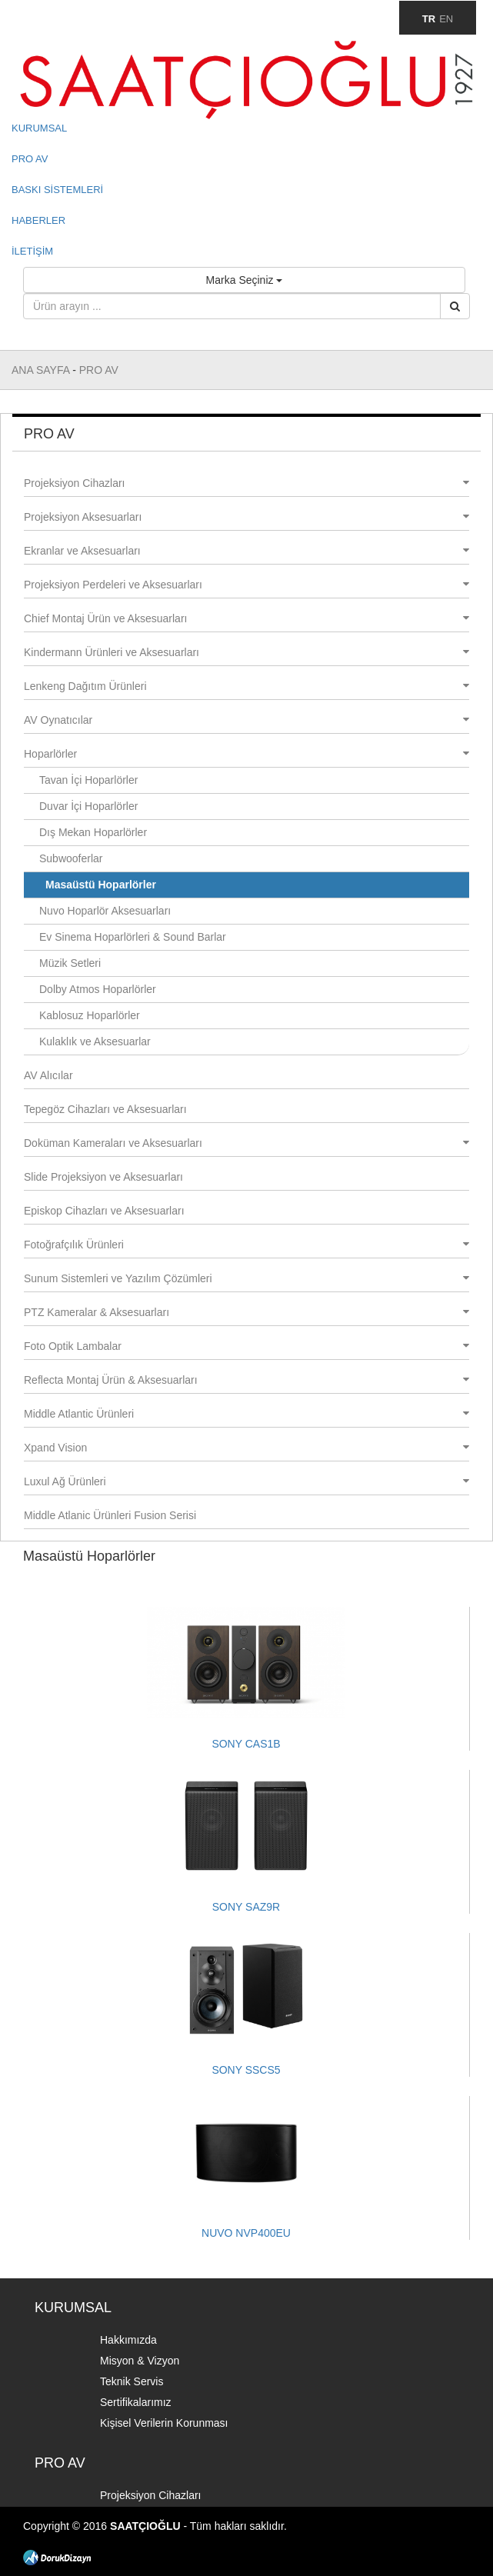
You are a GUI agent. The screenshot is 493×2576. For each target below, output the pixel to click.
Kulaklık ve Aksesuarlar (95, 1041)
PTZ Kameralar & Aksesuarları (246, 1312)
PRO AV (30, 159)
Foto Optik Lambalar (246, 1346)
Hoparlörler (246, 754)
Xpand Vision (246, 1447)
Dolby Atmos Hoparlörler (97, 989)
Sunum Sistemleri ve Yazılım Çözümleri (246, 1278)
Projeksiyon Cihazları (246, 483)
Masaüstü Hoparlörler (100, 884)
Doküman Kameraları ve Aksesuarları (246, 1143)
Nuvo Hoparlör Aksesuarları (105, 911)
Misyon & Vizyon (139, 2360)
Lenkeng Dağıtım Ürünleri (246, 686)
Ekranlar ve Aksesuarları (246, 551)
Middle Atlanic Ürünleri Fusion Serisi (110, 1515)
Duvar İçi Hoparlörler (88, 806)
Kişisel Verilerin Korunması (164, 2423)
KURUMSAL (39, 128)
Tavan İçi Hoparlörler (88, 780)
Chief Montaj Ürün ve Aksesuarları (246, 618)
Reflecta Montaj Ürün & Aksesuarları (246, 1380)
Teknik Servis (131, 2381)
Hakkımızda (128, 2340)
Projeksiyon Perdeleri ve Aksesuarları (246, 584)
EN (446, 19)
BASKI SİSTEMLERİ (57, 189)
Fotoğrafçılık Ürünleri (246, 1244)
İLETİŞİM (32, 251)
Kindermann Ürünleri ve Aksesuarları (246, 652)
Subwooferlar (71, 858)
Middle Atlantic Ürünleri (246, 1414)
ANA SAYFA (42, 370)
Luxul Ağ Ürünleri (246, 1481)
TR (428, 19)
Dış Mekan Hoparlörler (93, 832)
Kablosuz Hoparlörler (89, 1015)
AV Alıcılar (48, 1075)
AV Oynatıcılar (246, 720)
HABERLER (38, 220)
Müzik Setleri (70, 963)
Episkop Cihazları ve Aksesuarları (104, 1211)
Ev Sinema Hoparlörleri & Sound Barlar (132, 937)
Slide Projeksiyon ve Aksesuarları (103, 1177)
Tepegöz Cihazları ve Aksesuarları (105, 1109)
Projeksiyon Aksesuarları (246, 517)
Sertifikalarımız (136, 2402)
